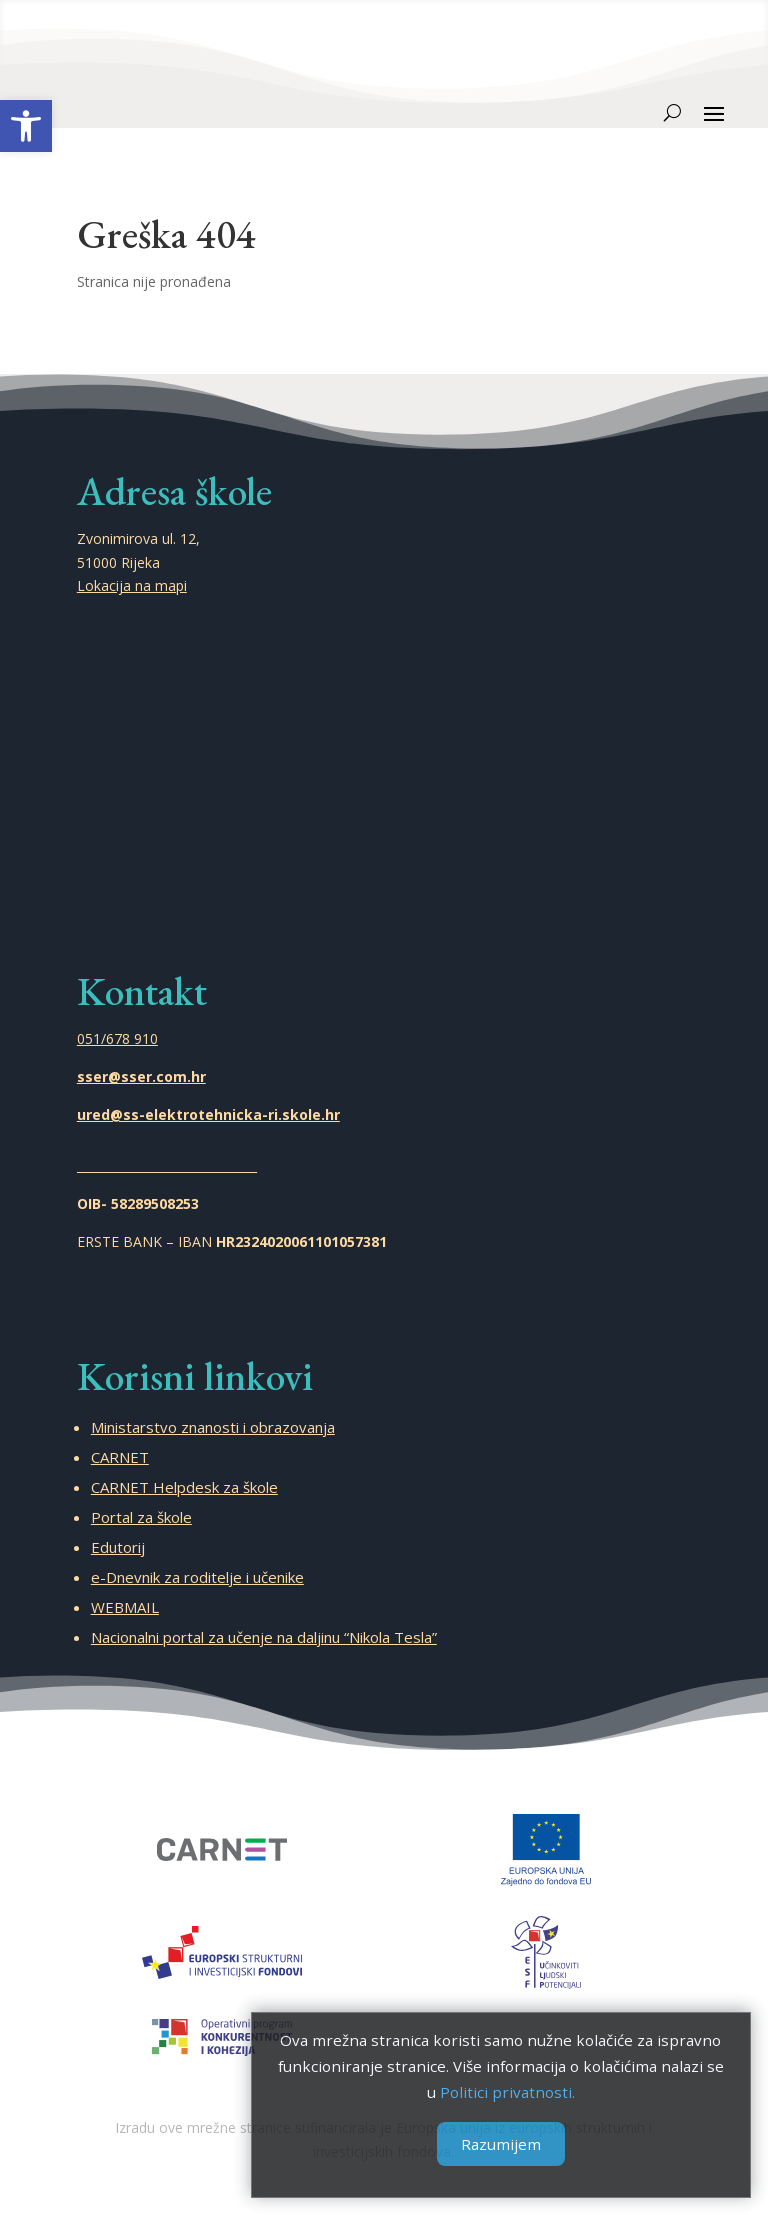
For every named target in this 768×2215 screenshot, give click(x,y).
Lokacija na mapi (132, 585)
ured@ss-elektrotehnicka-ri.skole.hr (208, 1114)
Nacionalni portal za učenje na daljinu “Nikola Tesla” (264, 1637)
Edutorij (118, 1547)
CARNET (120, 1457)
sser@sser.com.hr (141, 1076)
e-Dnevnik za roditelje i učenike (197, 1577)
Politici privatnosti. (498, 2091)
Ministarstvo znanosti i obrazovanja (213, 1427)
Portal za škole (141, 1517)
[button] (26, 126)
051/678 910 (117, 1038)
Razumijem (498, 2141)
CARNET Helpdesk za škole (184, 1487)
